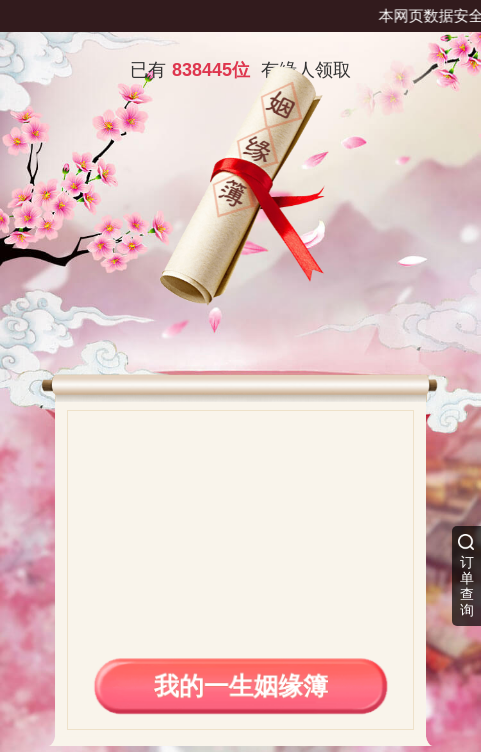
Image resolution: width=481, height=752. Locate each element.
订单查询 (467, 586)
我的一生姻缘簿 (240, 685)
